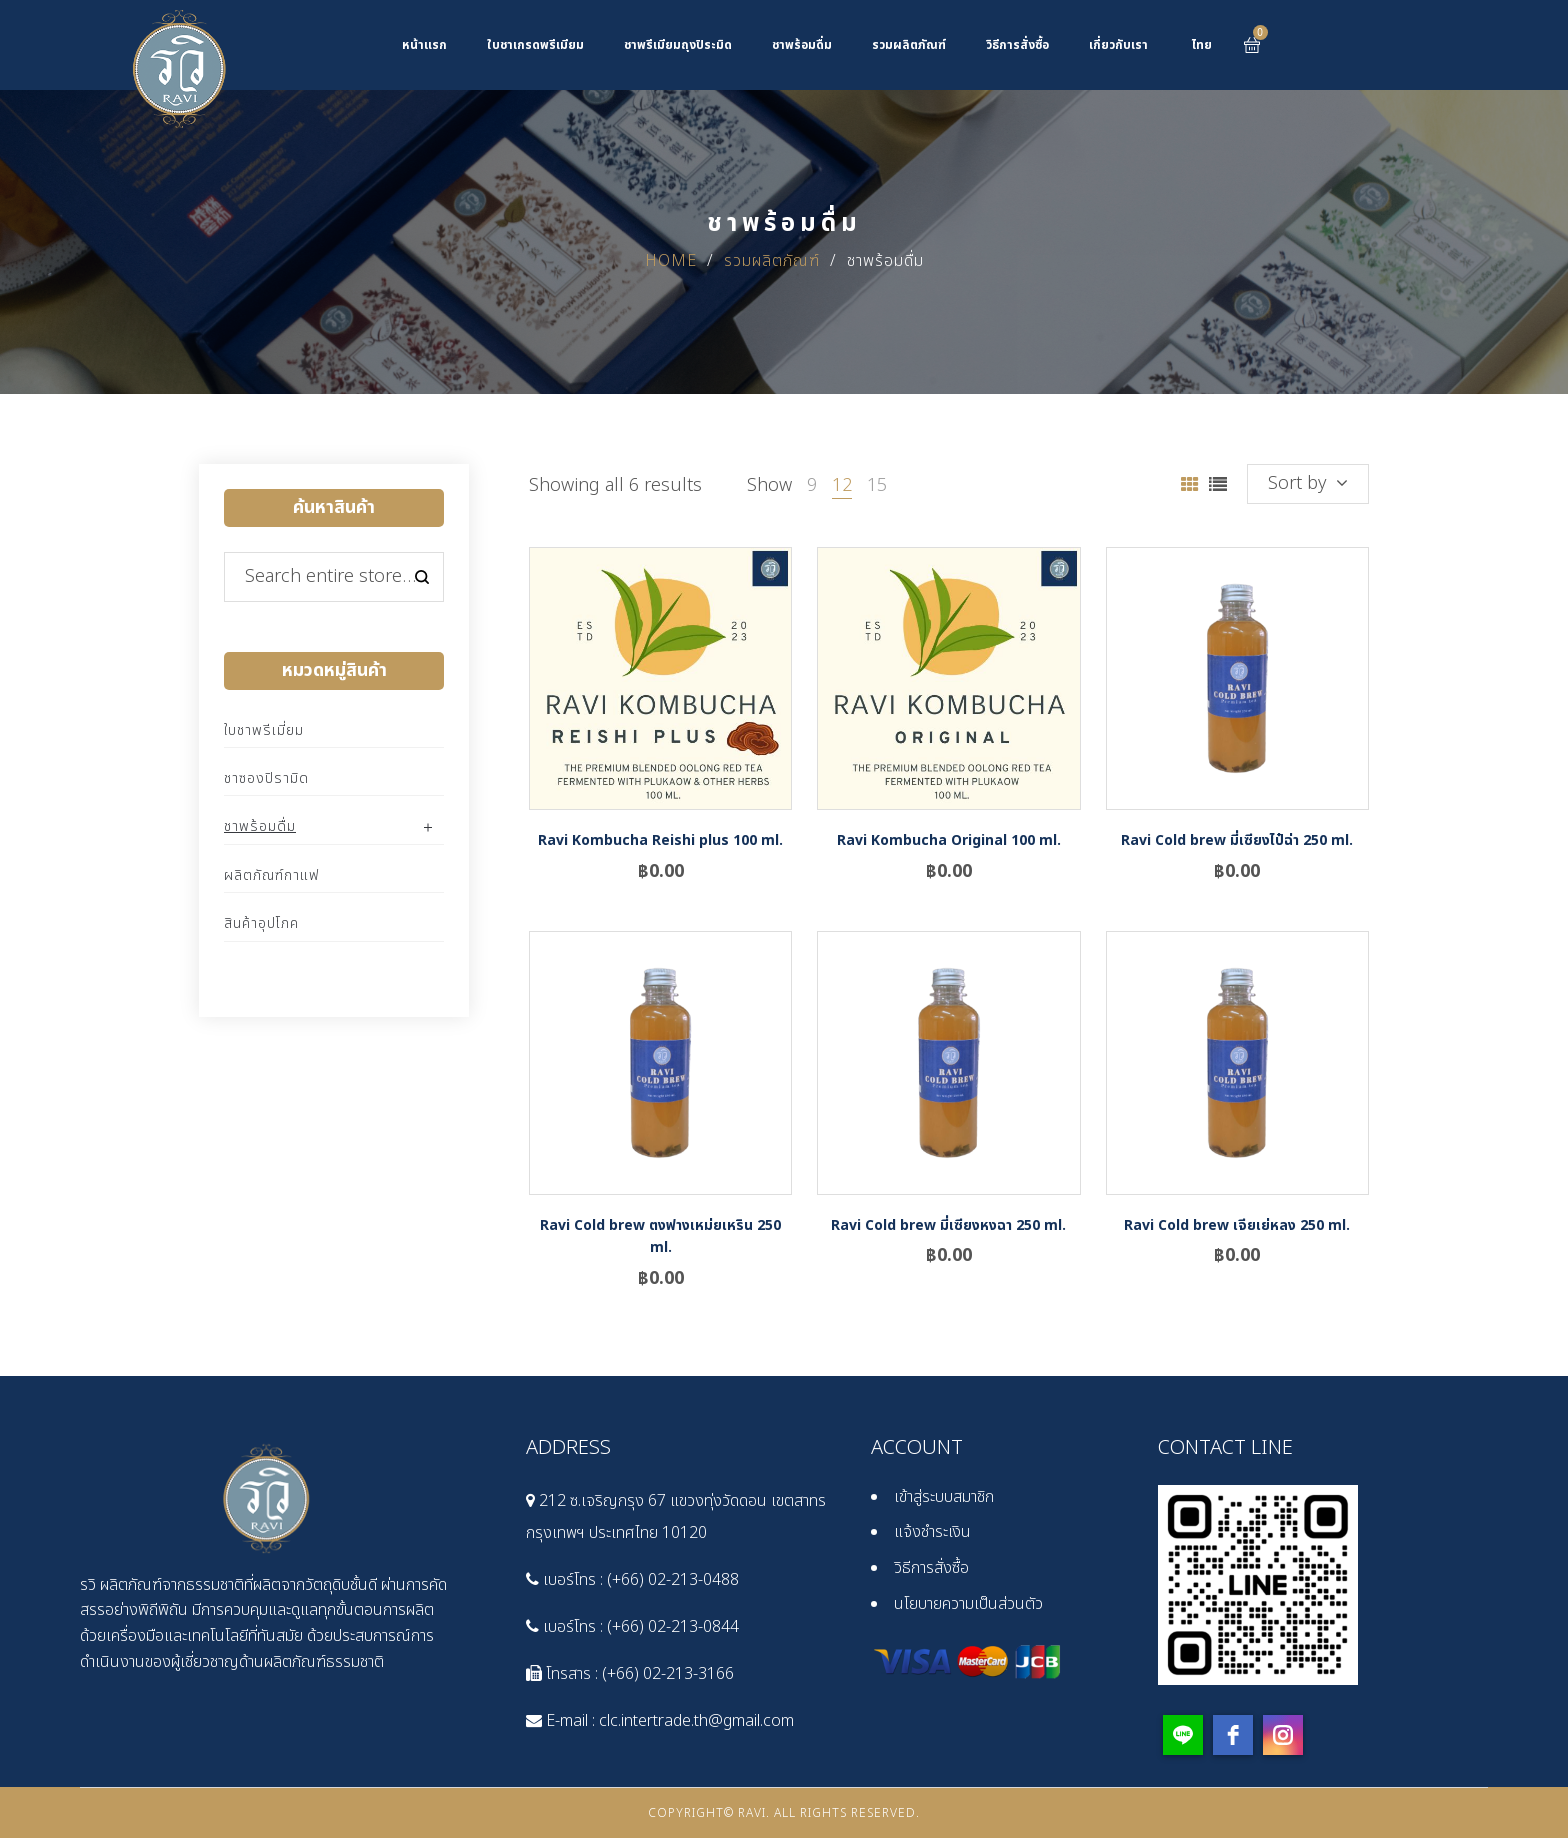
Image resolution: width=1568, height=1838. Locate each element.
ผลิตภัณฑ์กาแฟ (272, 875)
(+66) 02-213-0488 (673, 1580)
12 (842, 485)
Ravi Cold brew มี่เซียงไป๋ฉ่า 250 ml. (1237, 840)
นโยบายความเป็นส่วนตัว (968, 1604)
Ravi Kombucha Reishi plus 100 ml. (660, 840)
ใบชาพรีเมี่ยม (264, 730)
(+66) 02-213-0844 (673, 1627)
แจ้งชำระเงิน (932, 1532)
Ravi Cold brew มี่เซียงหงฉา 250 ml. (948, 1225)
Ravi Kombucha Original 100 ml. (949, 840)
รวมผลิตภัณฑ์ (772, 261)
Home (671, 261)
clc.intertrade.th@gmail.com (696, 1721)
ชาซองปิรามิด (266, 778)
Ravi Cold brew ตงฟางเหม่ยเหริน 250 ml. (660, 1236)
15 (877, 485)
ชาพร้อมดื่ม (260, 826)
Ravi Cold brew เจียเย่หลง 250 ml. (1237, 1225)
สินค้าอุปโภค (261, 923)
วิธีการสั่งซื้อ (931, 1568)
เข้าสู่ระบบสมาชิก (944, 1497)
